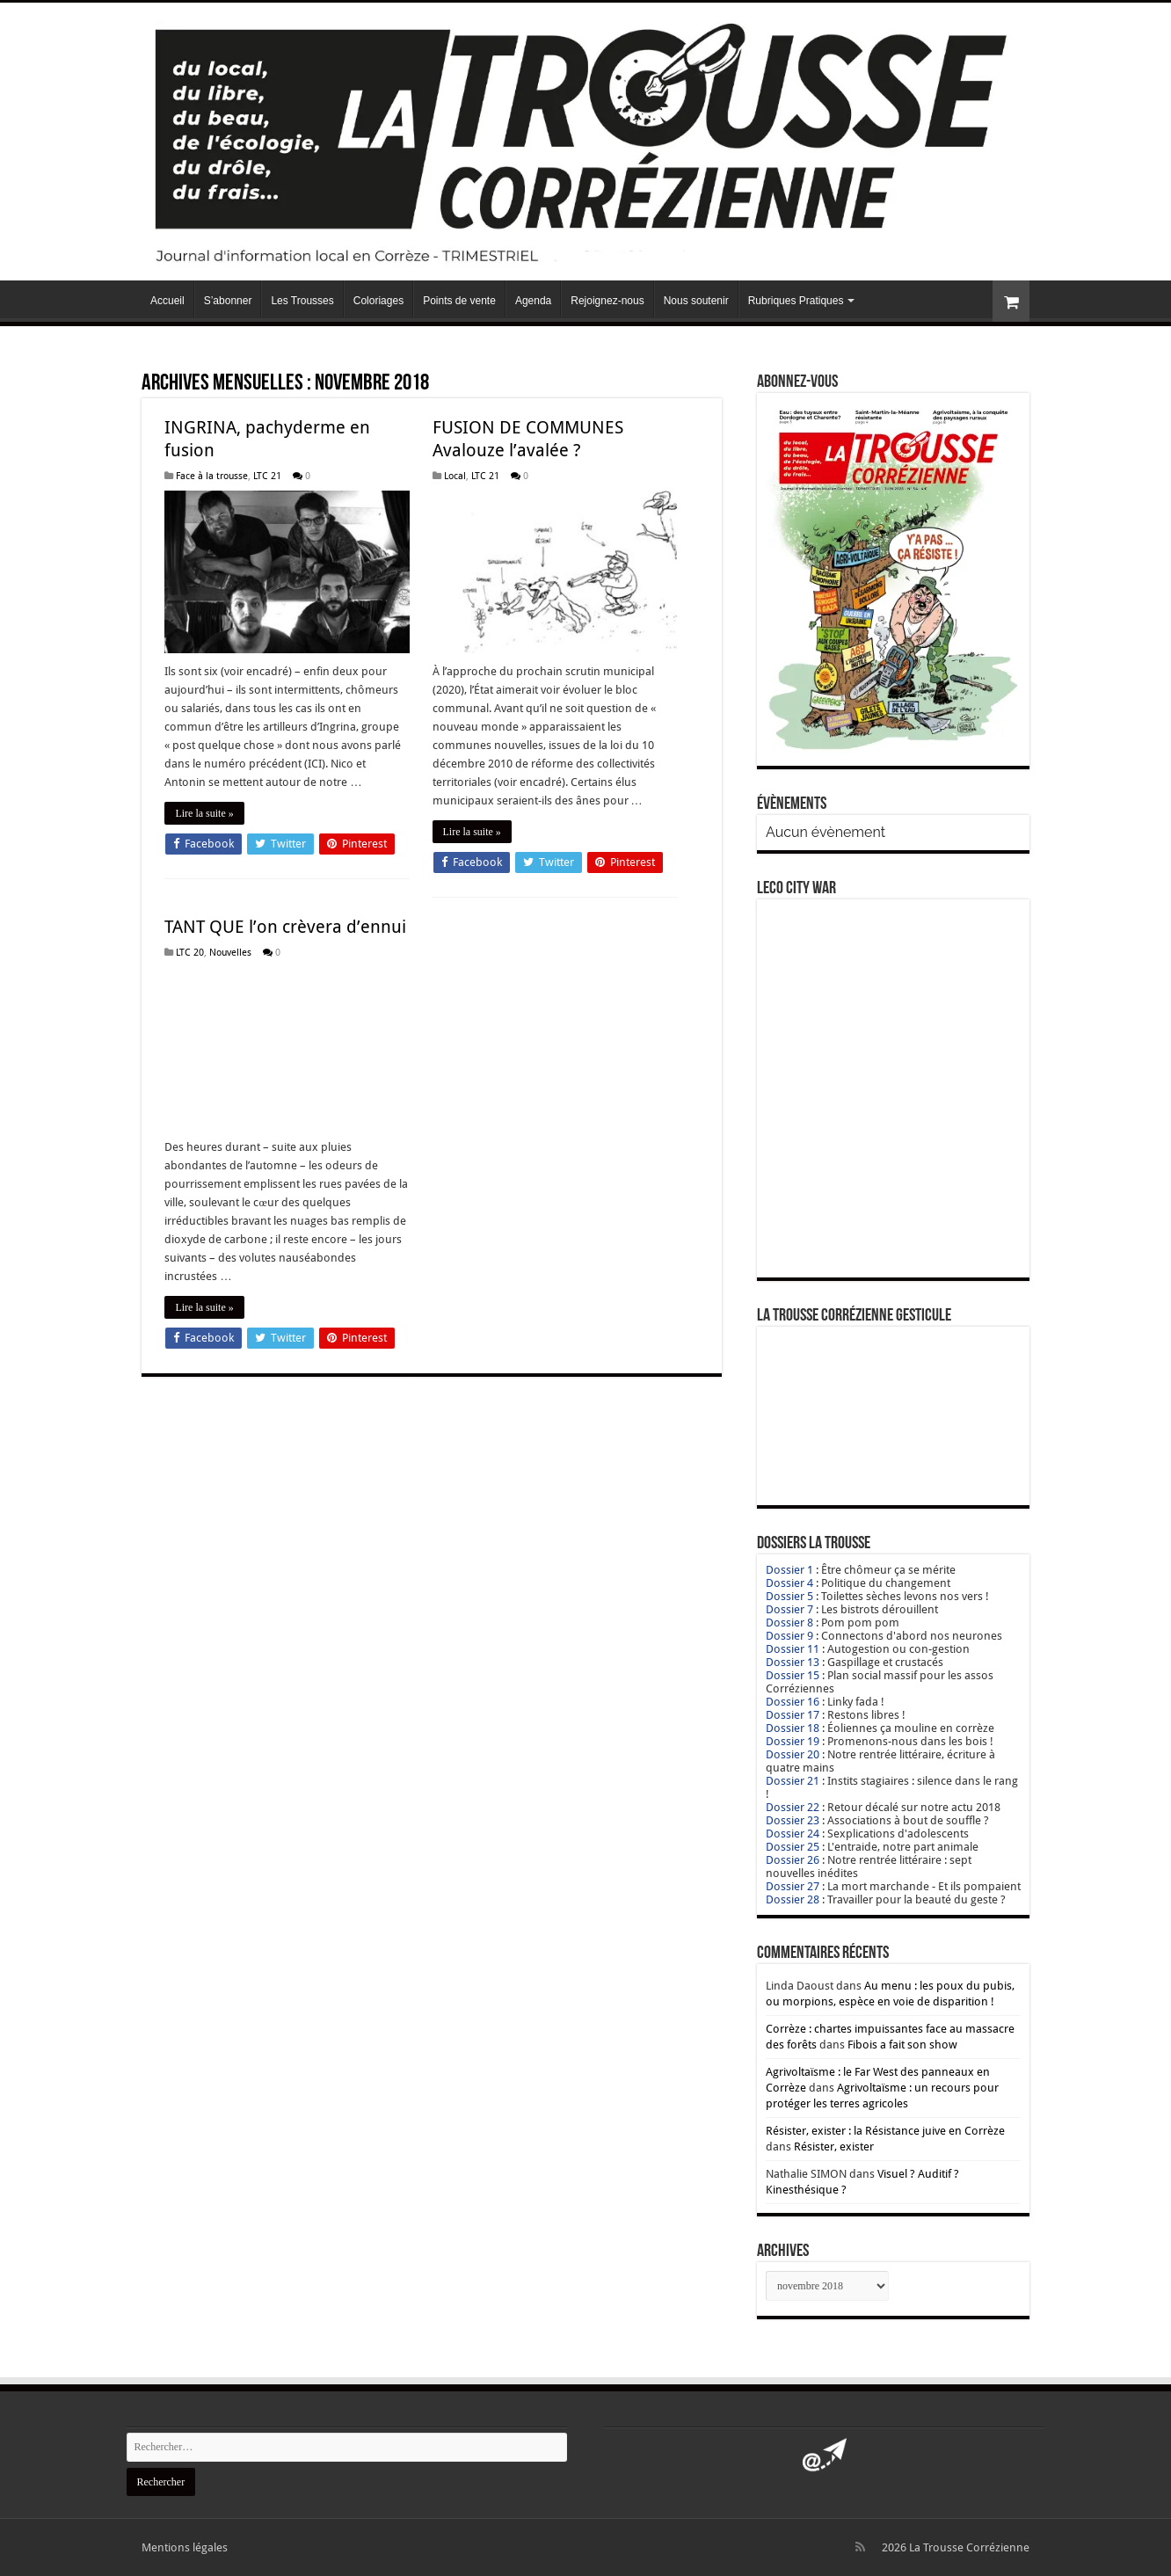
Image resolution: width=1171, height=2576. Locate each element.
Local (455, 476)
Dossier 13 (792, 1662)
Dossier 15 (792, 1675)
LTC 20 (190, 952)
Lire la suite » (204, 813)
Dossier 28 (792, 1899)
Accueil (167, 301)
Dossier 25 (792, 1846)
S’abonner (228, 301)
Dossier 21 (792, 1780)
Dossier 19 (792, 1741)
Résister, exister (834, 2146)
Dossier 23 (792, 1820)
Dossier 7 (789, 1609)
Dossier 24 (792, 1833)
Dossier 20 (792, 1754)
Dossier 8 (789, 1622)
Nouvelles (230, 952)
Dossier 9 (789, 1635)
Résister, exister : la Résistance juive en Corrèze (885, 2130)
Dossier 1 (789, 1569)
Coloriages (378, 301)
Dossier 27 (792, 1886)
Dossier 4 (789, 1583)
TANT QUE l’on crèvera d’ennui (285, 926)
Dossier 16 (792, 1701)
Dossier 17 (792, 1714)
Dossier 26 (792, 1860)
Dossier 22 (792, 1807)
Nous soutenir (696, 301)
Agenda (533, 301)
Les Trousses (302, 301)
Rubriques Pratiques (796, 301)
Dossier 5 (789, 1596)
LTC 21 (267, 476)
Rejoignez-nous (607, 301)
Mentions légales (185, 2547)
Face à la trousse (212, 476)
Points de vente (459, 301)
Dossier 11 (792, 1648)
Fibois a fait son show (902, 2044)
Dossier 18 (792, 1728)
